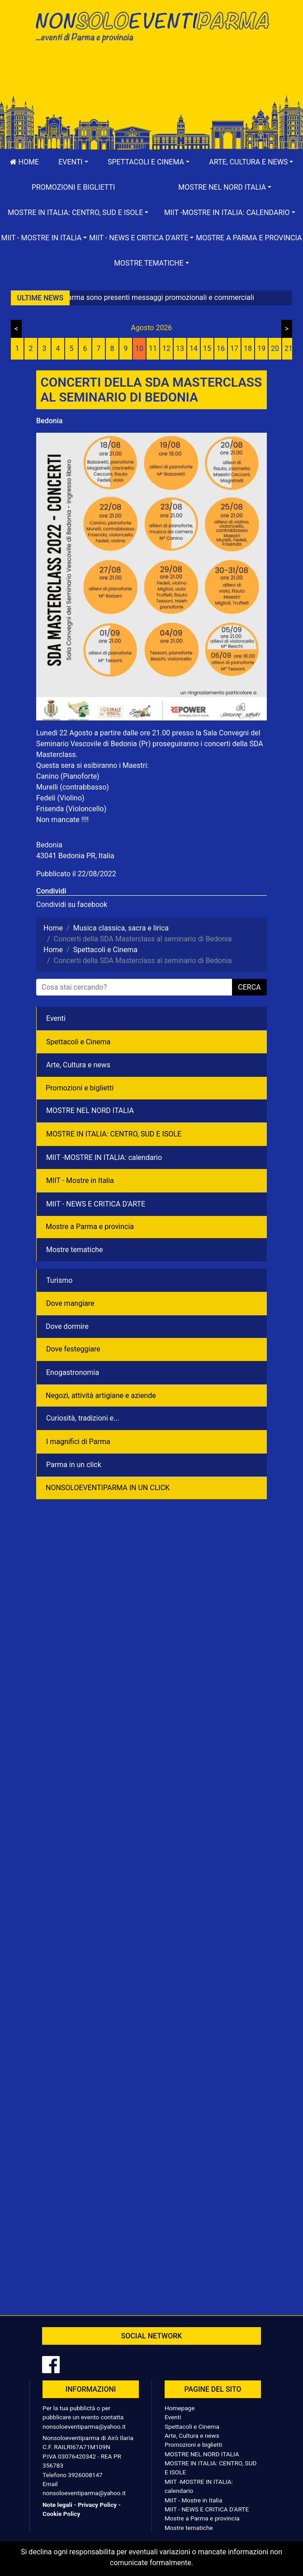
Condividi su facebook (71, 904)
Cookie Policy (61, 2513)
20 (275, 348)
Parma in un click (73, 1464)
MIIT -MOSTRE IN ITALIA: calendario (104, 1157)
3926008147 (85, 2474)
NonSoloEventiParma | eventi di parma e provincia (151, 26)
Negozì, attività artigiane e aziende (101, 1395)
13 (180, 348)
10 (139, 348)
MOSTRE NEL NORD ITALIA (90, 1110)
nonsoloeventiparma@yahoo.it (84, 2426)
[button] (73, 162)
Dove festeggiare (73, 1349)
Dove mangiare (70, 1303)
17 (234, 348)
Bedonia (49, 420)
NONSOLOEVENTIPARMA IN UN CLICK (108, 1487)
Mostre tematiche (74, 1249)
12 (166, 348)
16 (221, 348)
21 (288, 348)
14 (193, 348)
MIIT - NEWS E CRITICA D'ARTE (95, 1204)
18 (248, 348)
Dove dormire (67, 1326)
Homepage (179, 2408)
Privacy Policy (97, 2504)
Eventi (56, 1018)
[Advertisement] (151, 77)
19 (261, 348)
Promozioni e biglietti (73, 187)
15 (207, 348)
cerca (249, 987)
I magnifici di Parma (78, 1441)
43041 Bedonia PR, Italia (75, 855)
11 (153, 348)
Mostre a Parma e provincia (249, 238)
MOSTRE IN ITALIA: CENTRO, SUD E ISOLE (113, 1134)
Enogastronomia (72, 1372)
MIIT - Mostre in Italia (80, 1180)
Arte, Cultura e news (78, 1065)
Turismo (59, 1280)
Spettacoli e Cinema (78, 1042)
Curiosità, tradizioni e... (82, 1418)
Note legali (57, 2504)
